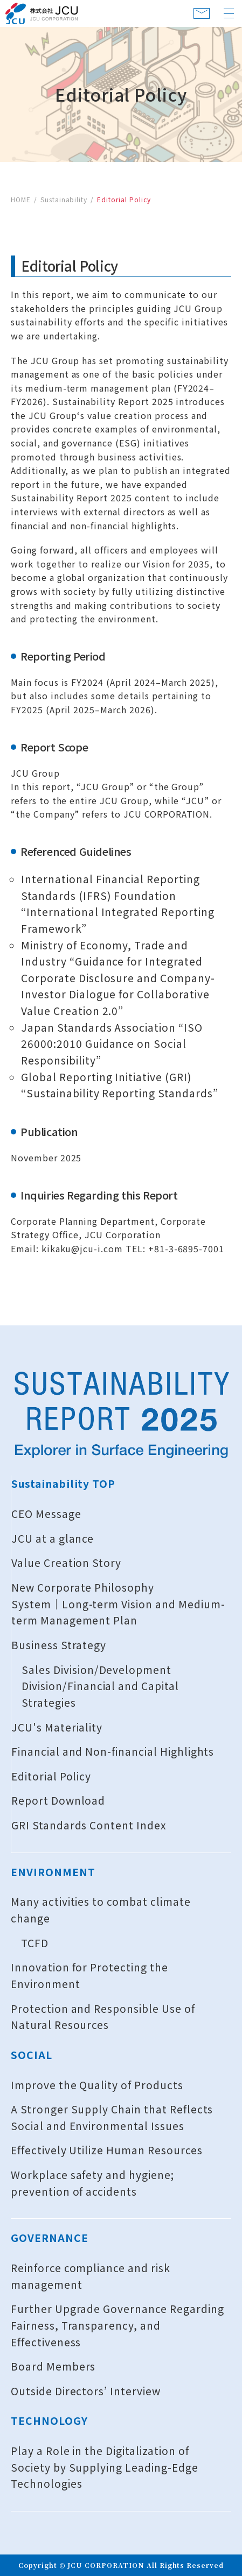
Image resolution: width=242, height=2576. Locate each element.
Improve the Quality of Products (97, 2084)
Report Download (58, 1800)
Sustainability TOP (63, 1483)
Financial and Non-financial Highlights (112, 1751)
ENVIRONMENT (53, 1871)
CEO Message (46, 1513)
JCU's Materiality (56, 1727)
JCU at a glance (52, 1538)
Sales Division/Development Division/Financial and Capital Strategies (100, 1686)
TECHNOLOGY (49, 2420)
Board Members (53, 2366)
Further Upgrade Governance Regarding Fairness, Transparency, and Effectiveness (117, 2325)
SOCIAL (31, 2054)
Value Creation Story (66, 1562)
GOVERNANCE (49, 2237)
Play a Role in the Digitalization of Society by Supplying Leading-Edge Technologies (104, 2467)
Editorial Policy (51, 1776)
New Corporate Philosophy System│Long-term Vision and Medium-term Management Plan (118, 1604)
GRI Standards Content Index (89, 1825)
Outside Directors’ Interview (86, 2390)
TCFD (35, 1942)
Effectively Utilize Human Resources (107, 2150)
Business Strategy (58, 1644)
